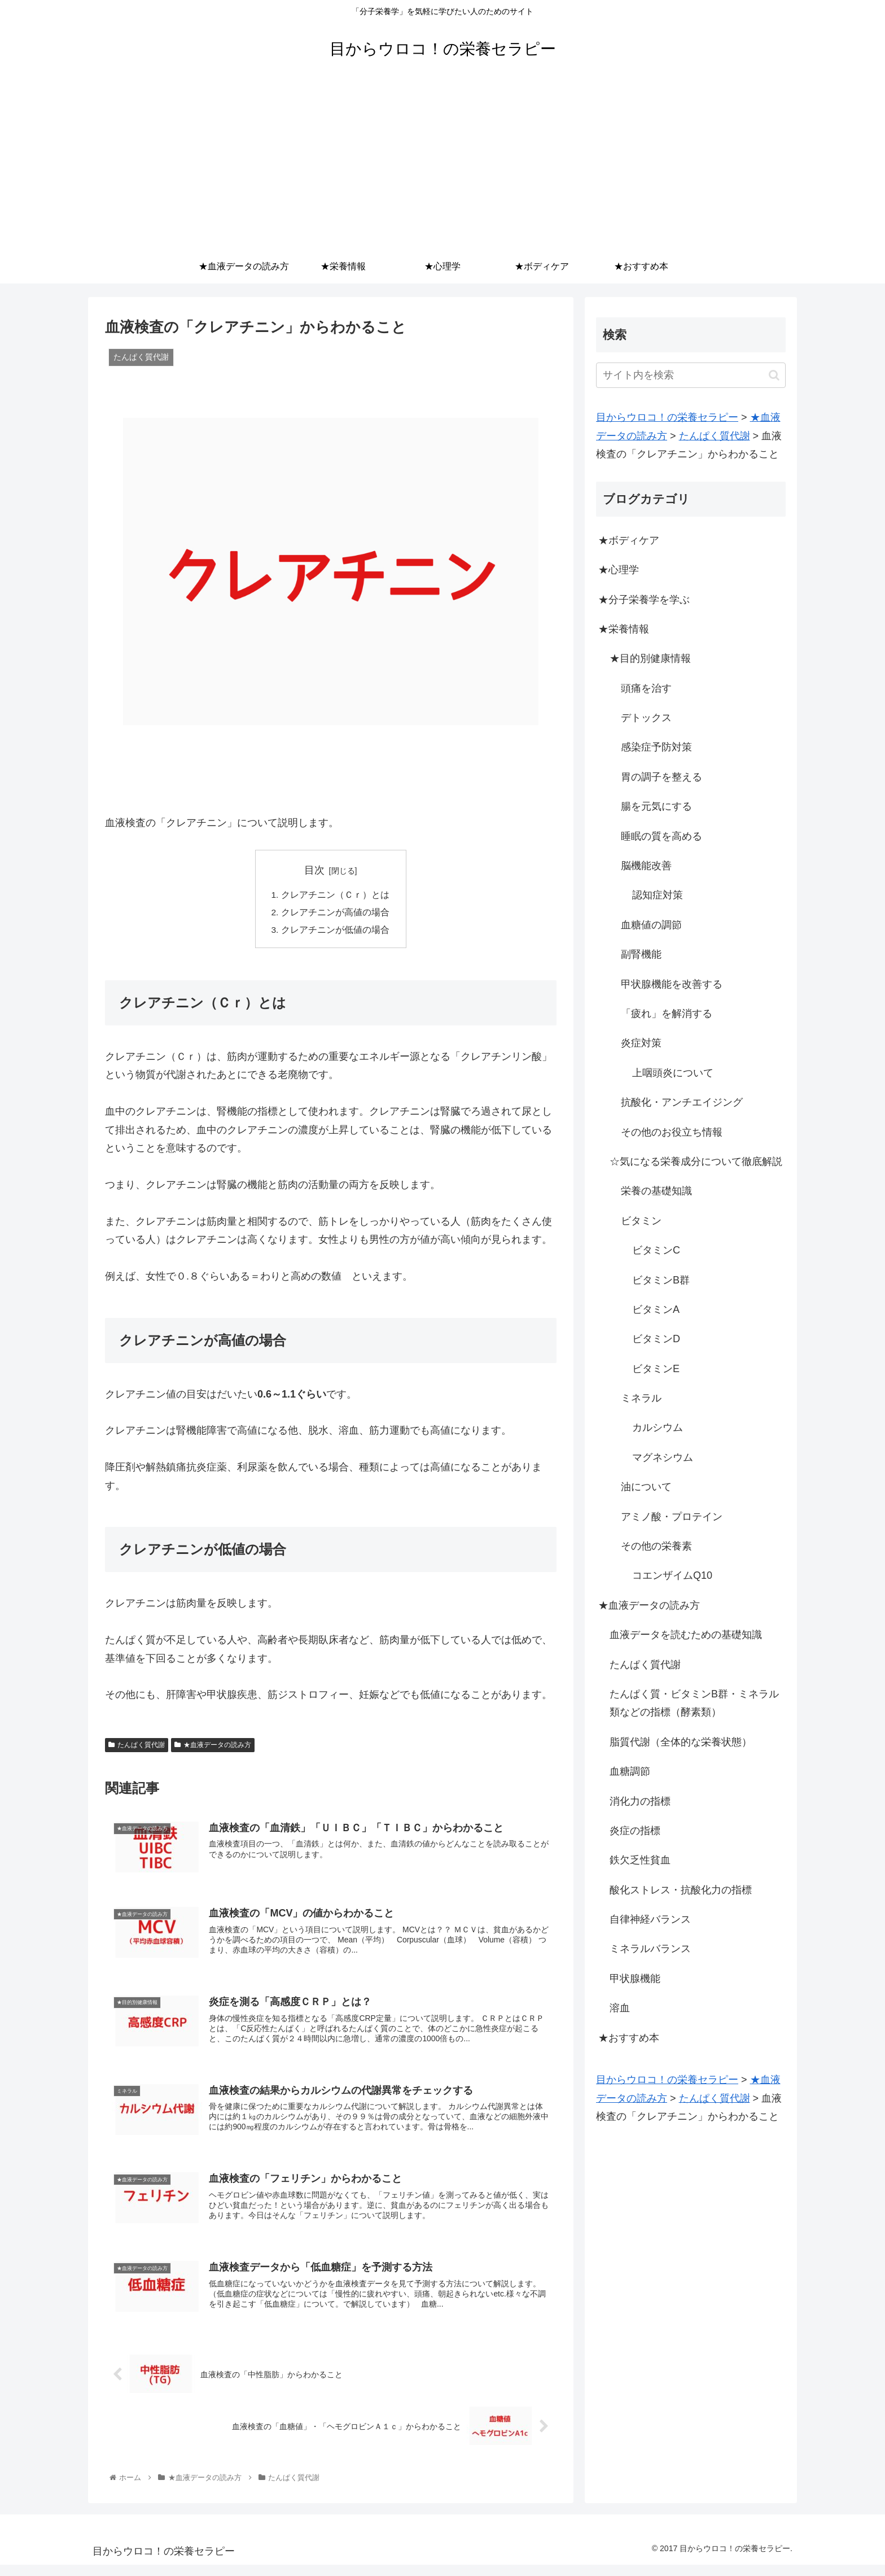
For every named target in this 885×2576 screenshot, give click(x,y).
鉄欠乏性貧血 (640, 1860)
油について (646, 1486)
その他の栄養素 (656, 1546)
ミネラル (641, 1398)
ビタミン (641, 1220)
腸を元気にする (656, 806)
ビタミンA (656, 1309)
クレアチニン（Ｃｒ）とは (335, 895)
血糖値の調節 (651, 925)
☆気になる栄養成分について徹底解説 (696, 1161)
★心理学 (618, 569)
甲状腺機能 (635, 1978)
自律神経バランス (650, 1919)
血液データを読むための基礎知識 (686, 1634)
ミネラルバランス (650, 1948)
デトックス (646, 717)
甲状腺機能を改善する (671, 984)
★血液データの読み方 (212, 1747)
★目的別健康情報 (650, 658)
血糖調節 (630, 1771)
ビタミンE (656, 1368)
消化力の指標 (640, 1801)
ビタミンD (656, 1338)
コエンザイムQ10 (672, 1575)
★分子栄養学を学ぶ (644, 599)
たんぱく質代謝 (136, 1747)
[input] (691, 375)
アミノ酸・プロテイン (671, 1516)
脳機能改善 (646, 865)
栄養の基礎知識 (656, 1191)
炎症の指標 (635, 1830)
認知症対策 (657, 895)
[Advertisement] (442, 165)
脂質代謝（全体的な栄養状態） (681, 1742)
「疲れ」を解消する (666, 1013)
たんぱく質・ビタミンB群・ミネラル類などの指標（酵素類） (694, 1703)
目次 (314, 870)
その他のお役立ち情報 (671, 1132)
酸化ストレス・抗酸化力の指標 (681, 1890)
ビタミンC (656, 1250)
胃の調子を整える (661, 777)
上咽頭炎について (672, 1073)
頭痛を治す (646, 688)
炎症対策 (641, 1043)
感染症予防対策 (656, 747)
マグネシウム (662, 1457)
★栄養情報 (623, 629)
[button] (774, 375)
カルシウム (657, 1427)
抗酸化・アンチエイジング (682, 1102)
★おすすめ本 (628, 2038)
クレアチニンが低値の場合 (335, 932)
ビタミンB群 (661, 1280)
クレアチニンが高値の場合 (335, 914)
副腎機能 (641, 954)
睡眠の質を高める (661, 836)
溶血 (620, 2008)
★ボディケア (628, 540)
